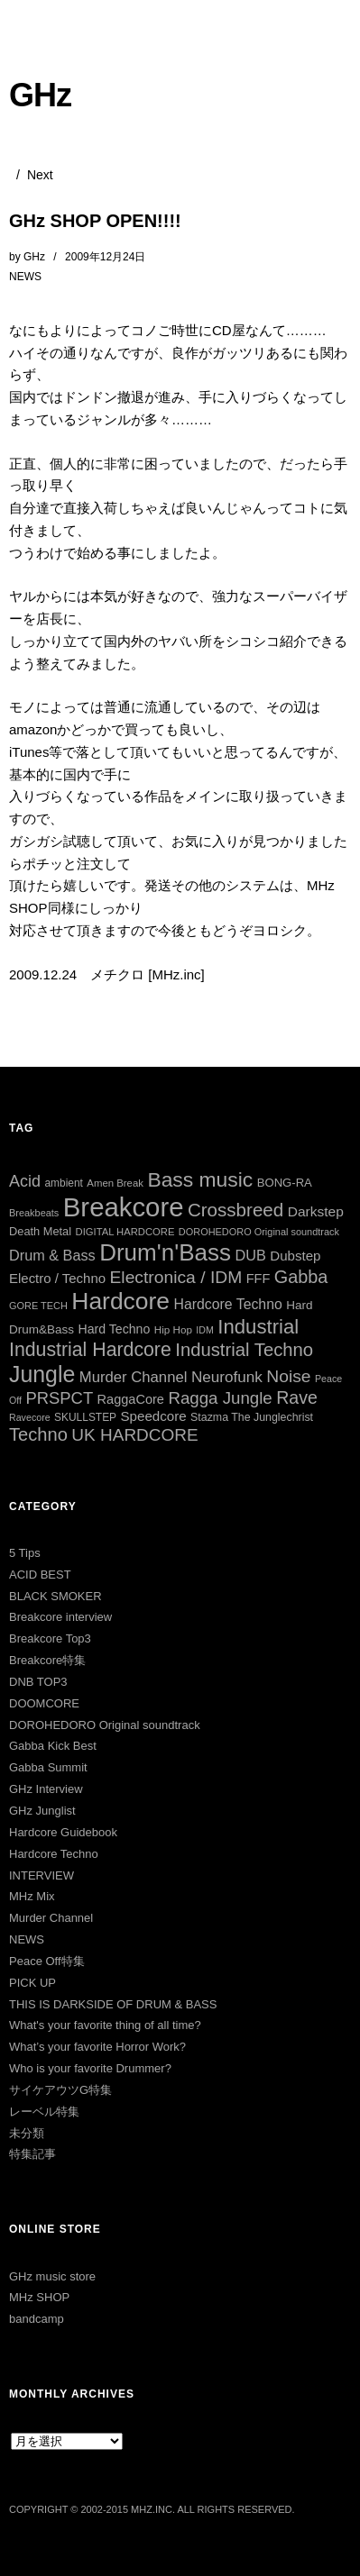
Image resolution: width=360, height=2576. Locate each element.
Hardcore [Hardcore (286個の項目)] (120, 1301)
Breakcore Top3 (50, 1638)
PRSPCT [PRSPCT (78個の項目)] (59, 1397)
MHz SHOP (39, 2297)
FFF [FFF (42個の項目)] (258, 1278)
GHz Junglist (42, 1810)
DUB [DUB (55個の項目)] (250, 1255)
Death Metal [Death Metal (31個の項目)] (40, 1231)
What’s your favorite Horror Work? (97, 2046)
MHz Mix (32, 1896)
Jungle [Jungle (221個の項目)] (42, 1374)
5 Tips (25, 1553)
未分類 (26, 2133)
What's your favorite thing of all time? (105, 2025)
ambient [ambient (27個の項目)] (63, 1183)
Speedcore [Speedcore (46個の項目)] (154, 1416)
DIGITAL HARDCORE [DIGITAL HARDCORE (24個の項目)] (125, 1231)
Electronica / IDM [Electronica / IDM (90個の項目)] (176, 1277)
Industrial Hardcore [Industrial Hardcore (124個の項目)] (90, 1350)
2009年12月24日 (105, 256)
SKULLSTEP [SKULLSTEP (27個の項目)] (85, 1417)
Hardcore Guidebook (63, 1832)
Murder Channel (51, 1918)
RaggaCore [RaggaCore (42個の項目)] (130, 1399)
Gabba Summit (48, 1767)
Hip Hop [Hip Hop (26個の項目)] (173, 1329)
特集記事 (32, 2154)
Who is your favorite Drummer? (90, 2068)
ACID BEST (40, 1574)
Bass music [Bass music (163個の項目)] (200, 1179)
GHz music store (52, 2276)
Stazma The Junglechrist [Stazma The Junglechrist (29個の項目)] (251, 1417)
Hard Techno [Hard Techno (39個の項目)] (114, 1329)
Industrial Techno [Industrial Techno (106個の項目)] (244, 1350)
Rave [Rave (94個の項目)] (297, 1397)
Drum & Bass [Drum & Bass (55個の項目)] (52, 1255)
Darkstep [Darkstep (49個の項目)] (316, 1211)
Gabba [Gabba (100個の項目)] (301, 1277)
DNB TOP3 (38, 1682)
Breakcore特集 (47, 1660)
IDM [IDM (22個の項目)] (205, 1329)
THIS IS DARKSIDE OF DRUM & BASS (113, 2004)
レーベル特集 (44, 2111)
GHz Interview (46, 1789)
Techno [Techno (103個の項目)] (38, 1434)
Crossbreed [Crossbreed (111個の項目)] (235, 1209)
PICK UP (32, 1982)
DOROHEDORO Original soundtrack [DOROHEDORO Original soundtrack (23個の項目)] (259, 1231)
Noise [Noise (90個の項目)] (288, 1376)
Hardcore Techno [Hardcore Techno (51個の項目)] (228, 1304)
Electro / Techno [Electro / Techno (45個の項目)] (57, 1278)
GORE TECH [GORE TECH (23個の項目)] (38, 1305)
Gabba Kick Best (53, 1745)
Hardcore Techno (53, 1854)
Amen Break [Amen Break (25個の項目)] (115, 1183)
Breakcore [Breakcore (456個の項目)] (123, 1207)
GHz (40, 95)
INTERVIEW (41, 1875)
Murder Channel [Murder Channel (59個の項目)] (133, 1377)
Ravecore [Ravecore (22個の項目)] (30, 1417)
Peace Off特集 (47, 1961)
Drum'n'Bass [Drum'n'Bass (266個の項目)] (165, 1252)
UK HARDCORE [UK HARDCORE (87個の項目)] (134, 1434)
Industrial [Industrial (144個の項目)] (258, 1326)
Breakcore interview (60, 1617)
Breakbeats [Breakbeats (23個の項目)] (34, 1212)
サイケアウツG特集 (60, 2090)
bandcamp (36, 2319)
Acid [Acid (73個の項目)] (25, 1181)
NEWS (25, 276)
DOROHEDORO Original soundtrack (104, 1725)
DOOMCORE (44, 1703)
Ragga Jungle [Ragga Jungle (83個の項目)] (220, 1397)
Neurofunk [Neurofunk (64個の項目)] (227, 1377)
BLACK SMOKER (55, 1596)
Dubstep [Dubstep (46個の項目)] (295, 1255)
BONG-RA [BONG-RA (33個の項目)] (284, 1182)
